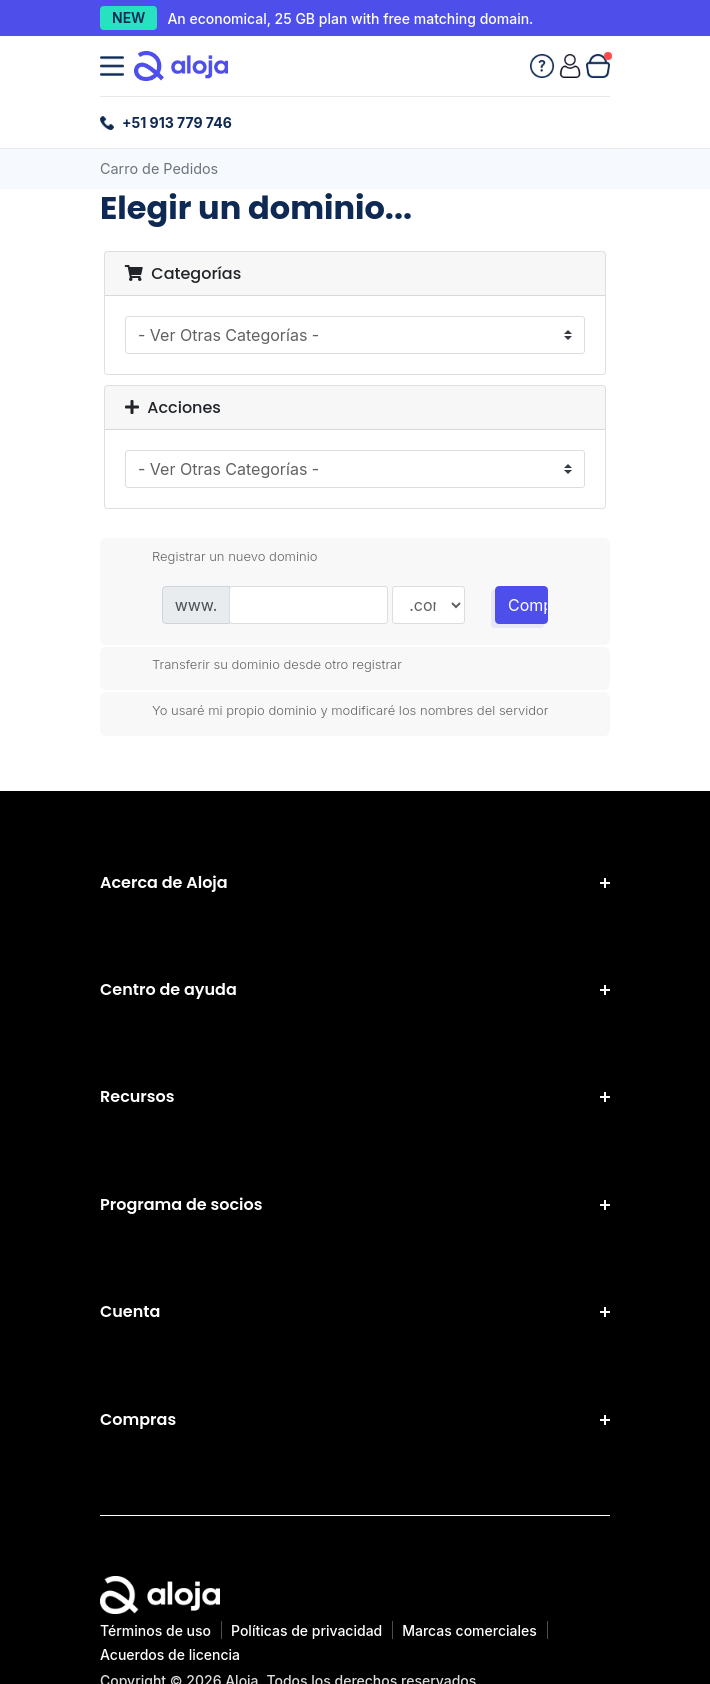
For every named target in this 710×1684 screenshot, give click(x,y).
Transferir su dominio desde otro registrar (261, 665)
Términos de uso (155, 1630)
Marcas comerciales (469, 1630)
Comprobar (528, 605)
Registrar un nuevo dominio (218, 557)
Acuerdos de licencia (170, 1654)
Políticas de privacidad (306, 1630)
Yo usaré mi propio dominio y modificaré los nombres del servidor (334, 711)
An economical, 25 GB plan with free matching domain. (350, 18)
